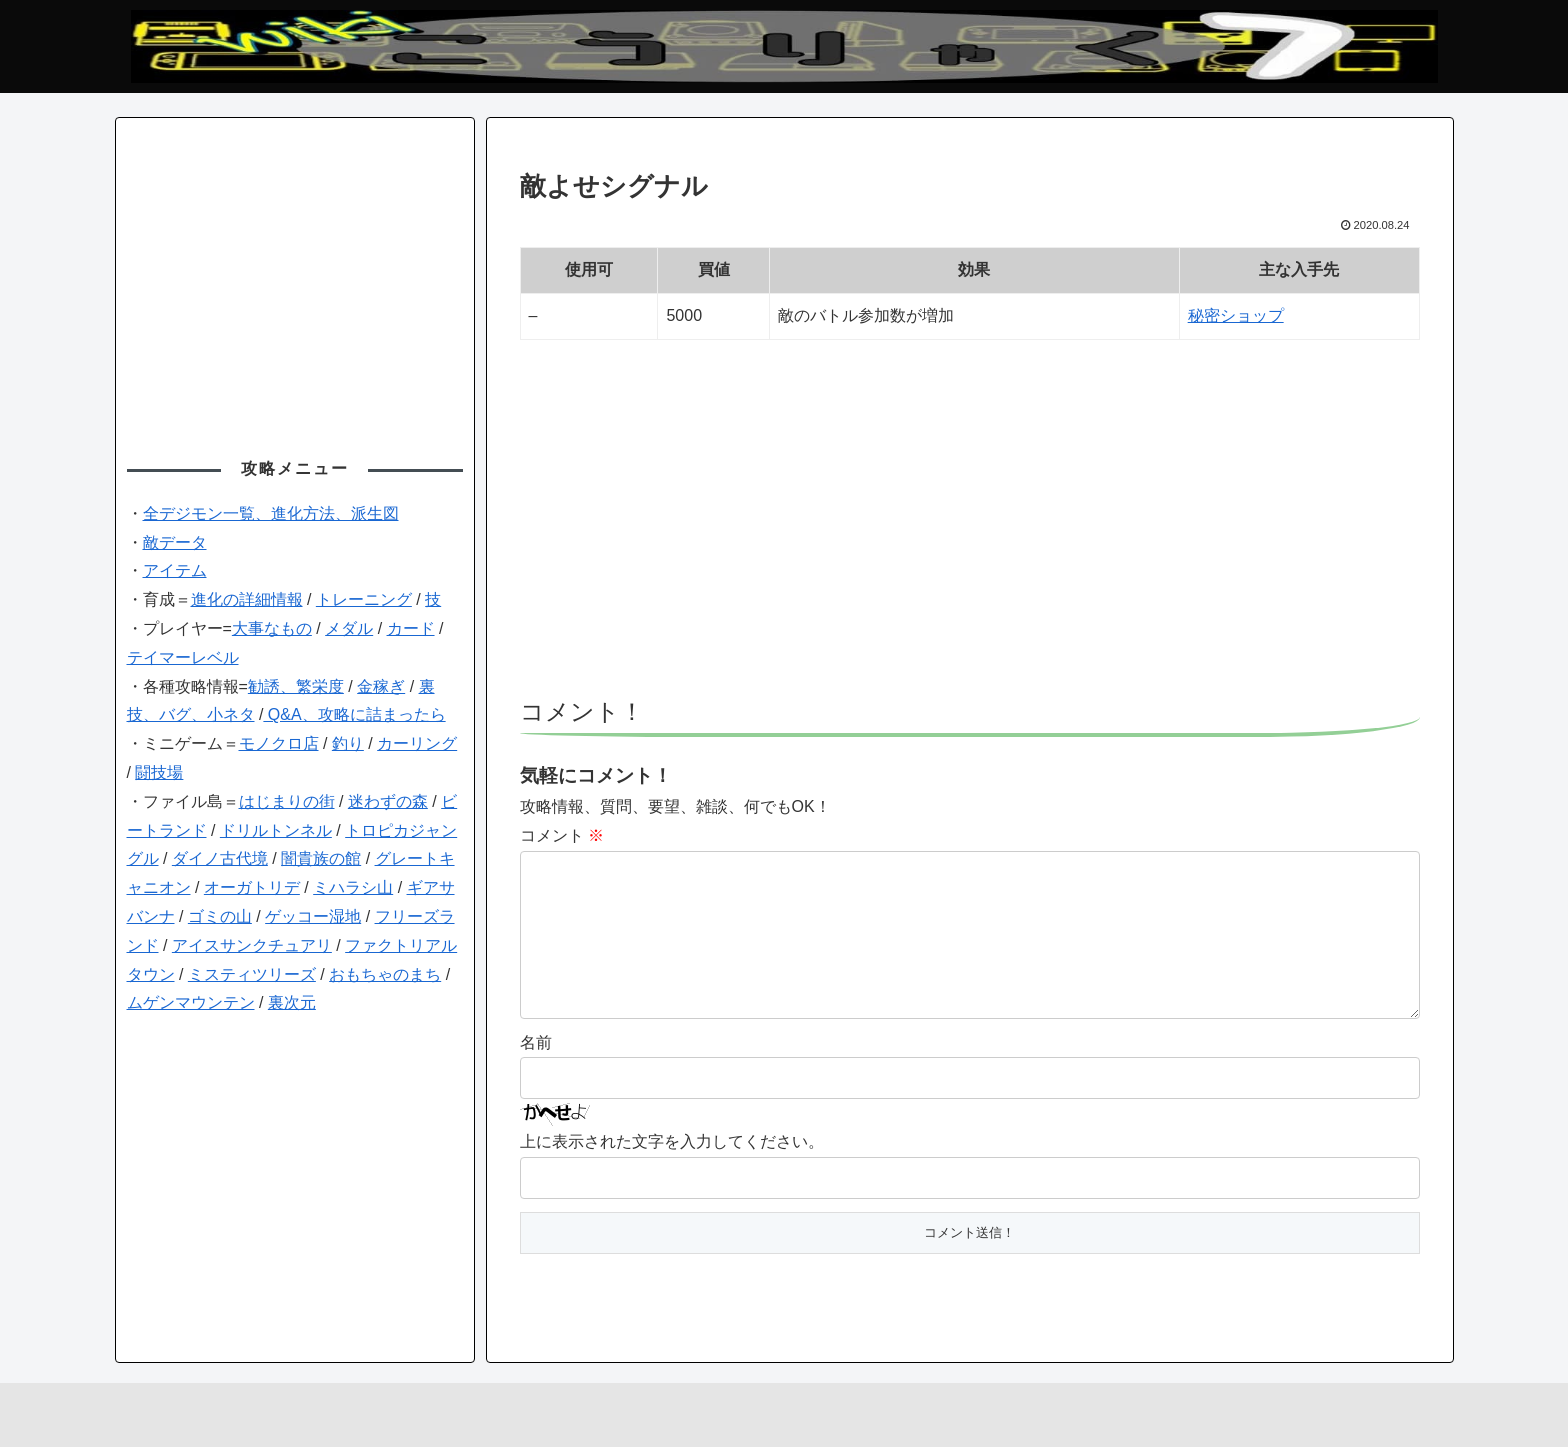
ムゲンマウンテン (191, 1002)
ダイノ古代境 (220, 858)
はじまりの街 (287, 801)
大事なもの (272, 628)
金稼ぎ (381, 686)
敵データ (175, 542)
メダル (349, 628)
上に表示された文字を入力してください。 (672, 1173)
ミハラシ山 (353, 887)
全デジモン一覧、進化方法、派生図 (271, 513)
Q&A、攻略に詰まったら (354, 714)
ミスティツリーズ (252, 974)
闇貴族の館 (321, 858)
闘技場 (159, 772)
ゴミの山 (220, 916)
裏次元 (292, 1002)
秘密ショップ (1236, 315)
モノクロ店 (279, 743)
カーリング (417, 743)
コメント (562, 835)
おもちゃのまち (385, 974)
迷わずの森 (388, 801)
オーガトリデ (252, 887)
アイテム (175, 570)
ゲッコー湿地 (313, 916)
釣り (348, 743)
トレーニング (364, 599)
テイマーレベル (183, 657)
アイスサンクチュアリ (252, 945)
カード (411, 628)
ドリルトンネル (276, 830)
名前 (536, 1074)
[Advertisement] (970, 528)
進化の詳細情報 (247, 599)
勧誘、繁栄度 (296, 686)
